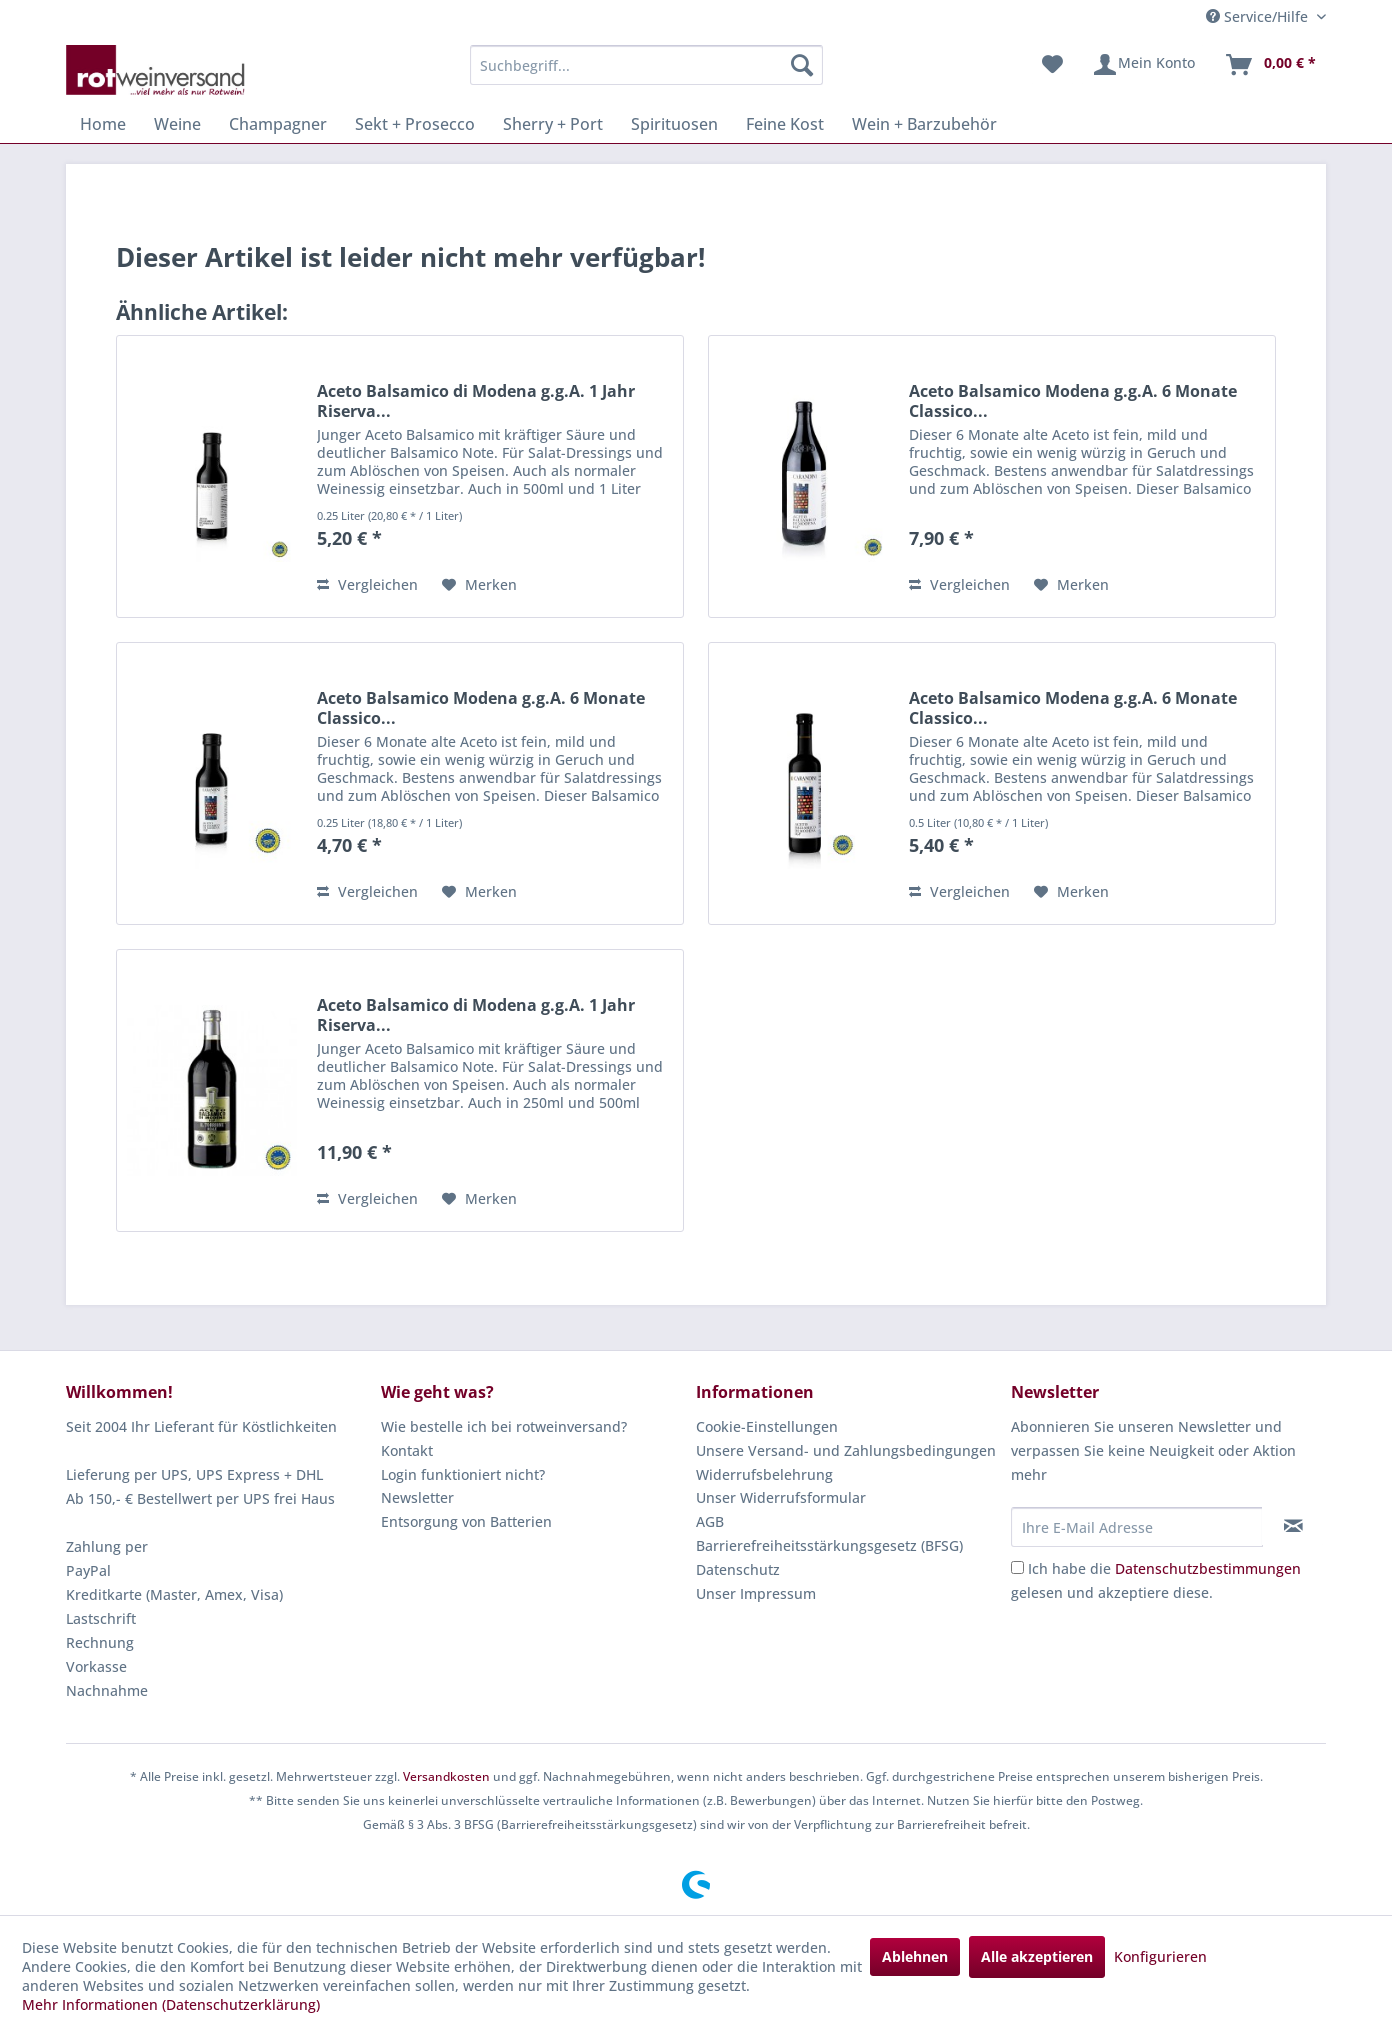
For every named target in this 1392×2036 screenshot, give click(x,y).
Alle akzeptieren (1037, 1956)
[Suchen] (802, 65)
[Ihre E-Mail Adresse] (1137, 1527)
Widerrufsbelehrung (764, 1474)
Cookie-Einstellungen (767, 1426)
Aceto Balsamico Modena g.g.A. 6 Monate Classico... (1073, 401)
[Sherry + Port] (553, 124)
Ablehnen (915, 1956)
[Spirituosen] (674, 124)
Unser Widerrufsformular (781, 1497)
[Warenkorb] (1270, 65)
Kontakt (407, 1450)
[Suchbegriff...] (646, 65)
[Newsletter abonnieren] (1293, 1526)
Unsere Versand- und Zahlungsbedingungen (846, 1450)
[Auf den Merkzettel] (479, 585)
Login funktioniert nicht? (463, 1474)
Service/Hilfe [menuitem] (1259, 16)
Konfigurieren (1160, 1956)
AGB (710, 1521)
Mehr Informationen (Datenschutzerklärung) (171, 2004)
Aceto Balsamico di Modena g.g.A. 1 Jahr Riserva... (476, 401)
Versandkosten (446, 1776)
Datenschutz (738, 1569)
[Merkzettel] (1052, 65)
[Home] (103, 124)
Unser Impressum (756, 1593)
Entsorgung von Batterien (466, 1521)
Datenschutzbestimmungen (1208, 1568)
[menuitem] (646, 65)
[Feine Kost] (785, 124)
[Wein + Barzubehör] (924, 124)
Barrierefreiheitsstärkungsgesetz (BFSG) (829, 1545)
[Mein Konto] (1143, 65)
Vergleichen (367, 584)
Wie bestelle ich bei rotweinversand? (504, 1426)
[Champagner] (278, 124)
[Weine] (177, 124)
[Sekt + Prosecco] (415, 124)
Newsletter (417, 1497)
